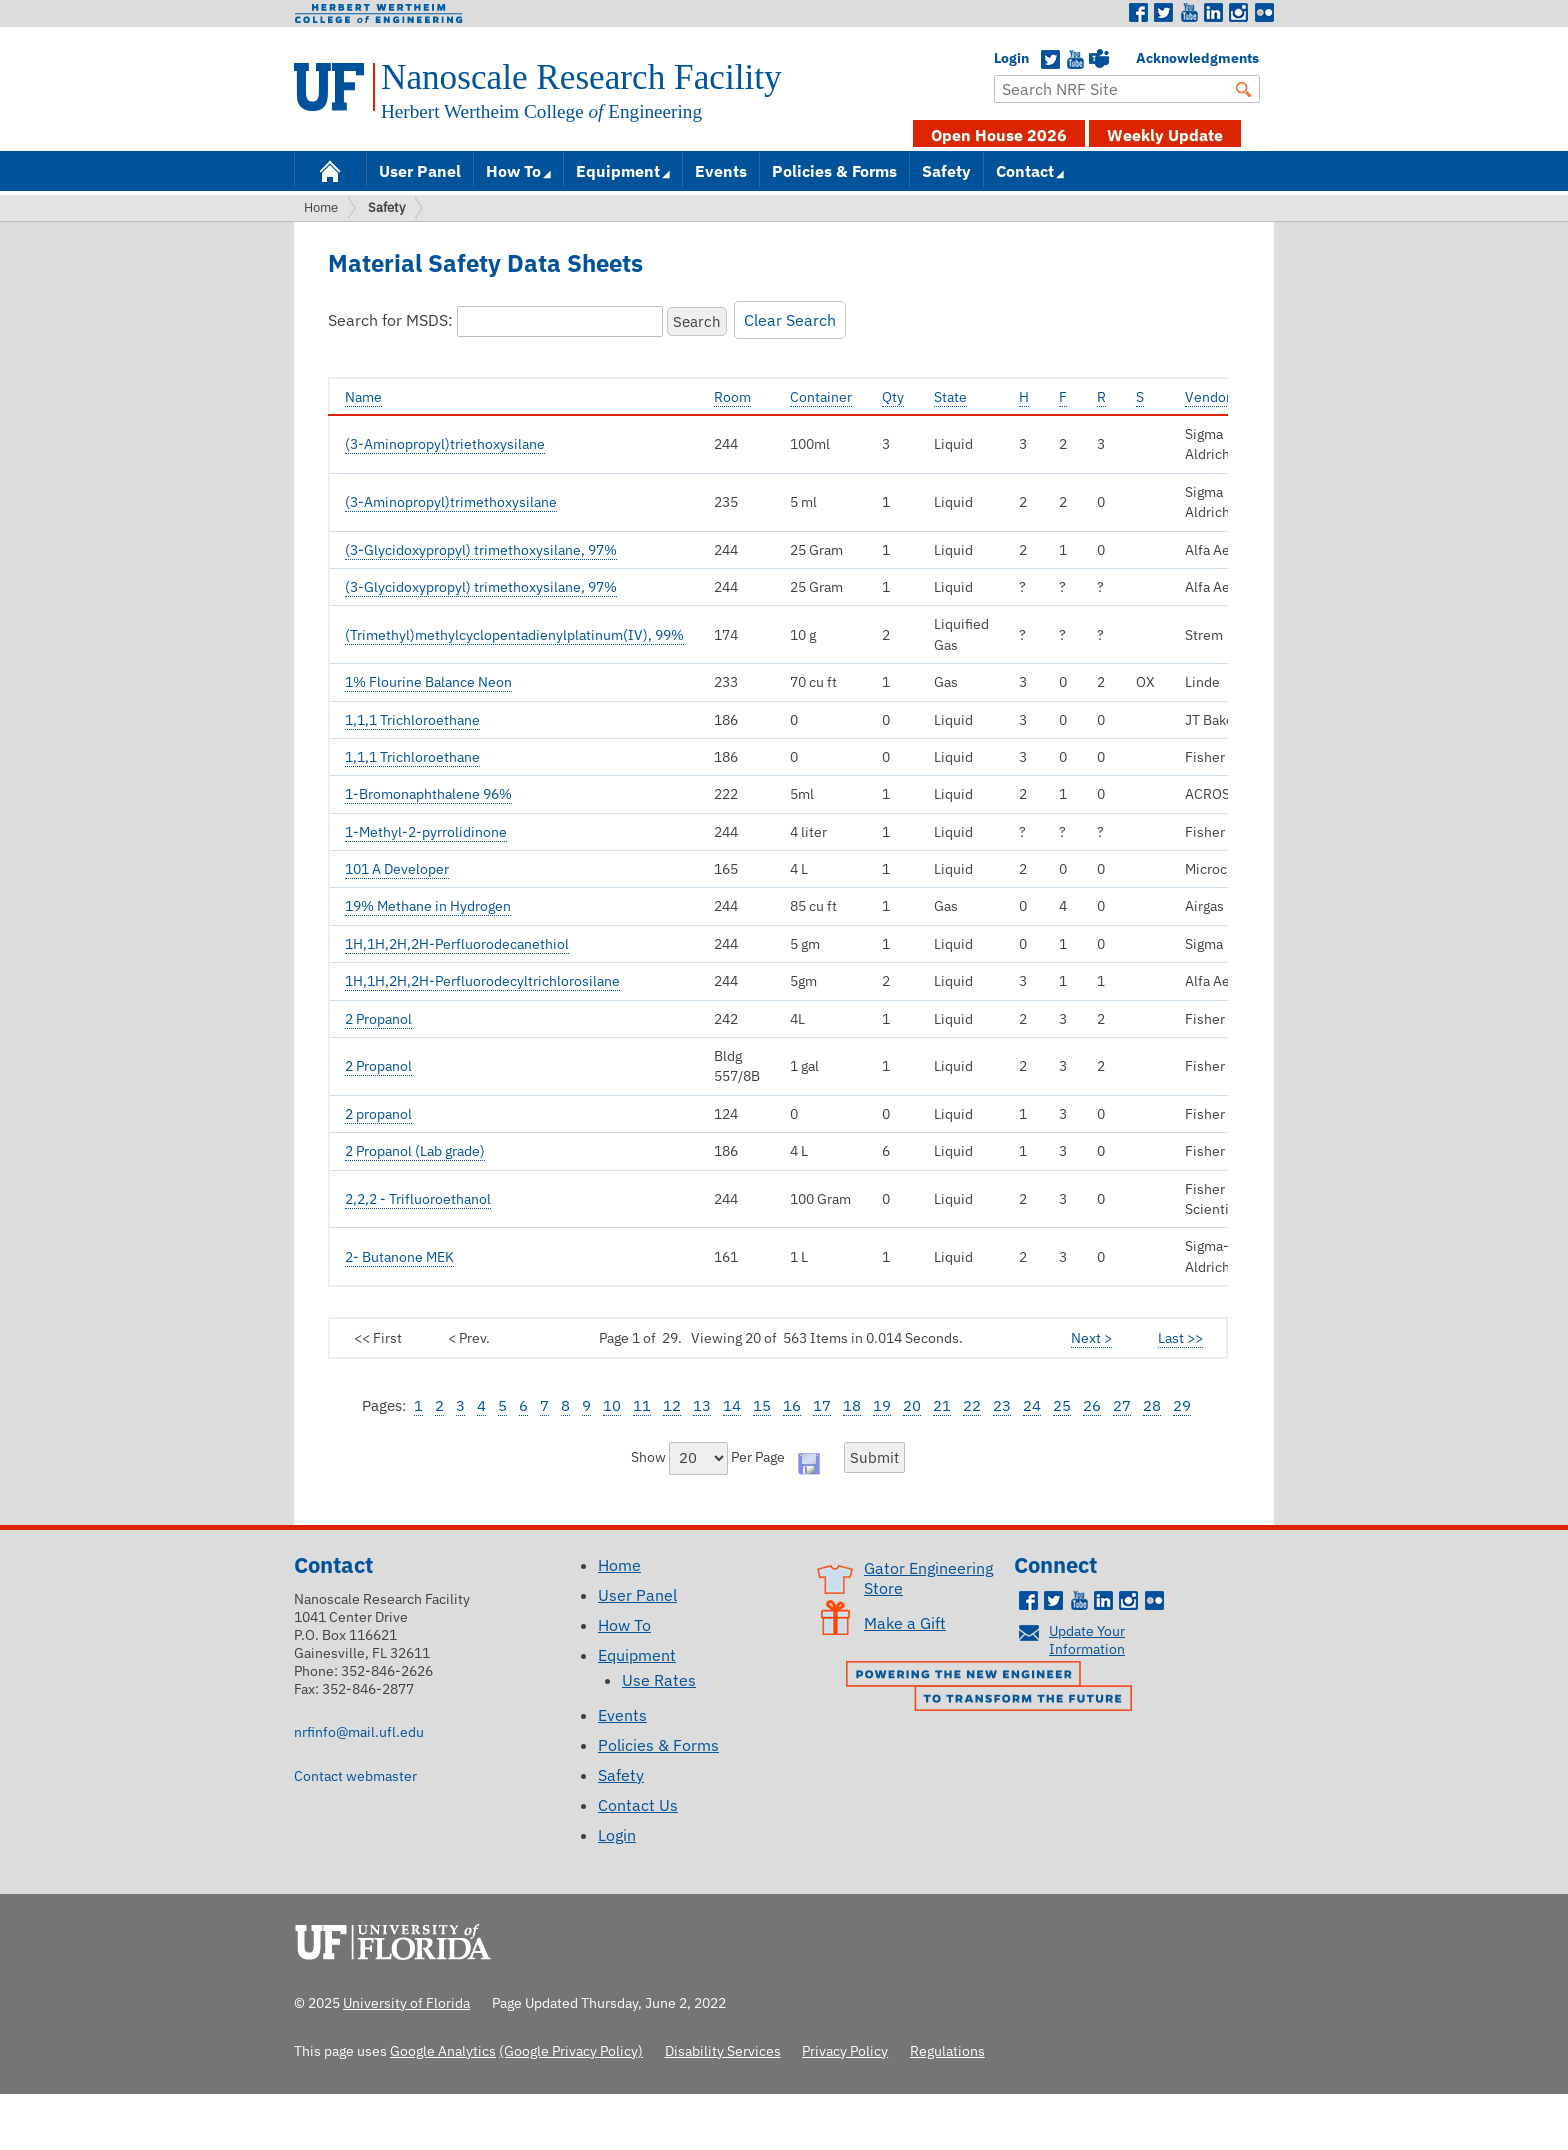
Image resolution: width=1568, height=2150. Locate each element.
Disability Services (723, 2050)
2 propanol (378, 1114)
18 (852, 1405)
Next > (1091, 1338)
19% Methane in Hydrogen (428, 906)
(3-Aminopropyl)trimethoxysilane (451, 502)
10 (612, 1405)
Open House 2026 (999, 135)
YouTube (1075, 60)
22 (972, 1405)
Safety (946, 171)
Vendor (1208, 396)
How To (513, 171)
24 (1032, 1405)
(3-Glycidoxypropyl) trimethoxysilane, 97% (481, 550)
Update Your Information (1087, 1639)
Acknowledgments (1146, 58)
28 (1152, 1405)
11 (642, 1405)
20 (912, 1405)
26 (1092, 1405)
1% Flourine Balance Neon (428, 682)
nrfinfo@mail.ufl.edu (359, 1731)
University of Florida (399, 1939)
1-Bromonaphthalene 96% (428, 794)
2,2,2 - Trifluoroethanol (418, 1199)
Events (721, 171)
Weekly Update (1165, 135)
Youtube (1189, 13)
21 (942, 1405)
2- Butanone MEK (399, 1257)
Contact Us (638, 1805)
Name (363, 396)
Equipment (618, 171)
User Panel (420, 171)
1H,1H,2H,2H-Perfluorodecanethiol (457, 944)
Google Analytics (443, 2050)
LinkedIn (1214, 13)
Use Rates (659, 1680)
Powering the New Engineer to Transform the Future (994, 1688)
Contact (1025, 171)
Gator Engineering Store (928, 1578)
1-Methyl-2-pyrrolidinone (426, 832)
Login (1004, 58)
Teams (1099, 60)
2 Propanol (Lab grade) (415, 1151)
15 (762, 1405)
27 (1122, 1405)
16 (792, 1405)
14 (732, 1405)
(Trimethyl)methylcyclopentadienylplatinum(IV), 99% (514, 635)
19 (882, 1405)
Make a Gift (905, 1623)
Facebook (1139, 13)
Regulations (947, 2050)
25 (1062, 1405)
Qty (893, 396)
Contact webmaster (355, 1775)
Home (330, 169)
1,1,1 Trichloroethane (412, 720)
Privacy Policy (845, 2050)
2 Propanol (378, 1019)
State (950, 396)
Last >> (1180, 1338)
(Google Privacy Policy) (571, 2050)
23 (1002, 1405)
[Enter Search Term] (1127, 89)
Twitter (1164, 13)
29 (1182, 1405)
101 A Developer (397, 869)
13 (702, 1405)
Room (732, 396)
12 (672, 1405)
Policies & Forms (834, 171)
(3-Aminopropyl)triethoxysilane (445, 444)
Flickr (1264, 13)
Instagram (1239, 13)
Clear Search (790, 320)
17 (822, 1405)
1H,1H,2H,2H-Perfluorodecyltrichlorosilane (482, 981)
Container (821, 396)
